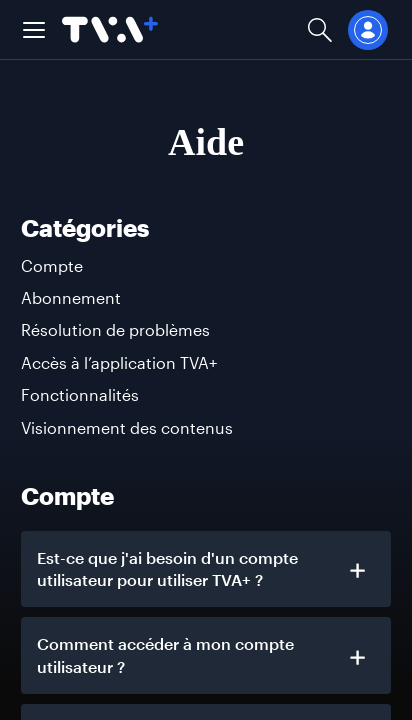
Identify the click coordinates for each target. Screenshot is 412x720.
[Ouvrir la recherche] (320, 29)
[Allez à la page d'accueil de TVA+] (110, 29)
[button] (34, 30)
